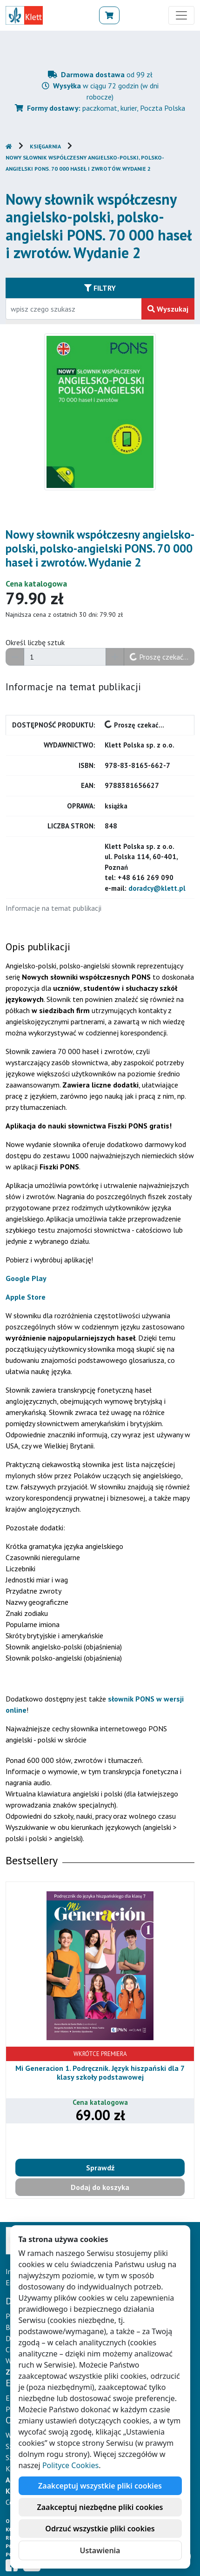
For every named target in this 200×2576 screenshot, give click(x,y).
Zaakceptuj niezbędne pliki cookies (100, 2507)
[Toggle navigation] (181, 15)
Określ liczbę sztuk (35, 642)
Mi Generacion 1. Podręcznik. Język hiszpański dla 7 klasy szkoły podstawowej (100, 2072)
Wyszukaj (167, 309)
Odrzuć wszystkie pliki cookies (99, 2528)
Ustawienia (100, 2550)
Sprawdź (100, 2167)
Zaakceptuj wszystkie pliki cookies (100, 2486)
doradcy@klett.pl (157, 888)
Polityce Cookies (70, 2465)
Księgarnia (45, 146)
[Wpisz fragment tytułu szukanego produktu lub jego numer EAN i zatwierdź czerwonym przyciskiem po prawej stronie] (74, 309)
